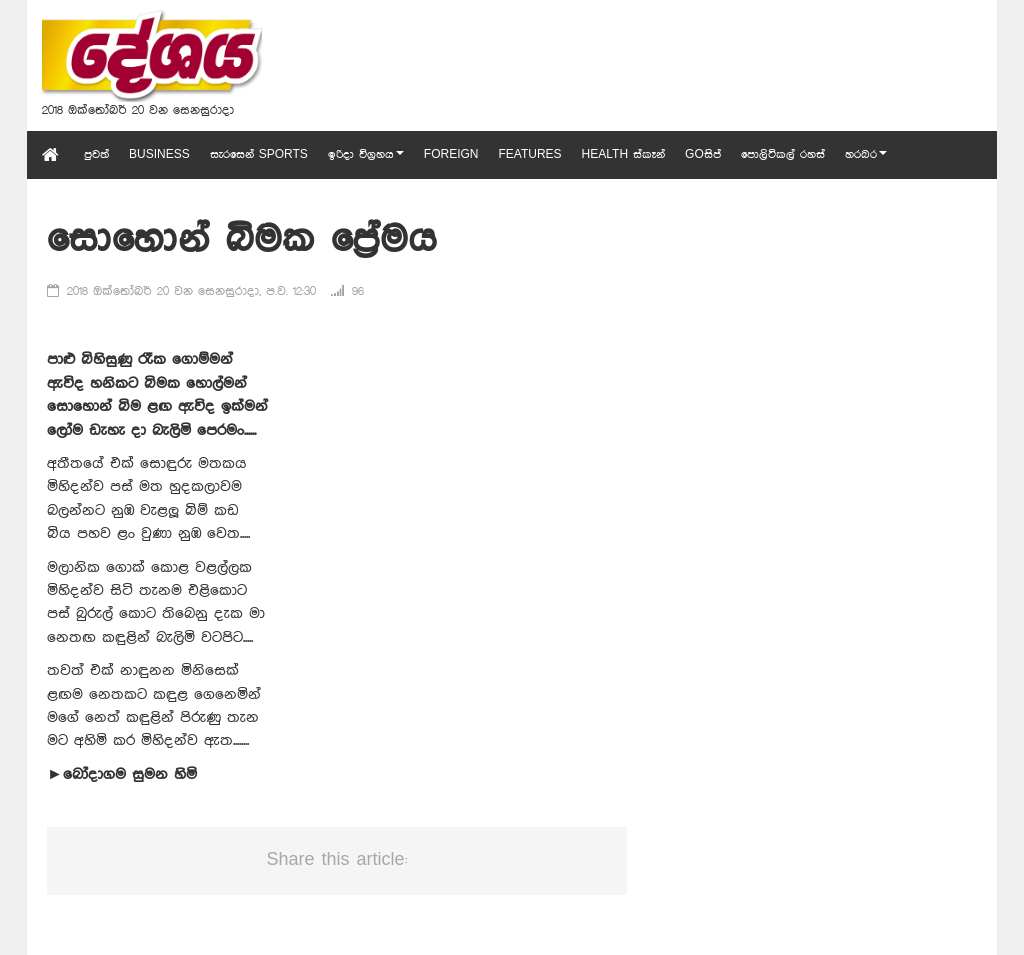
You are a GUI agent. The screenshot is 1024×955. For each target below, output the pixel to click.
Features (529, 155)
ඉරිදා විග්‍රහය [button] (366, 155)
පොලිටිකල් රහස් (783, 155)
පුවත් (96, 155)
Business (159, 155)
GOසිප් (703, 155)
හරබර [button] (866, 155)
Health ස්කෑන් (623, 155)
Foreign (451, 155)
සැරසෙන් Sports (259, 155)
